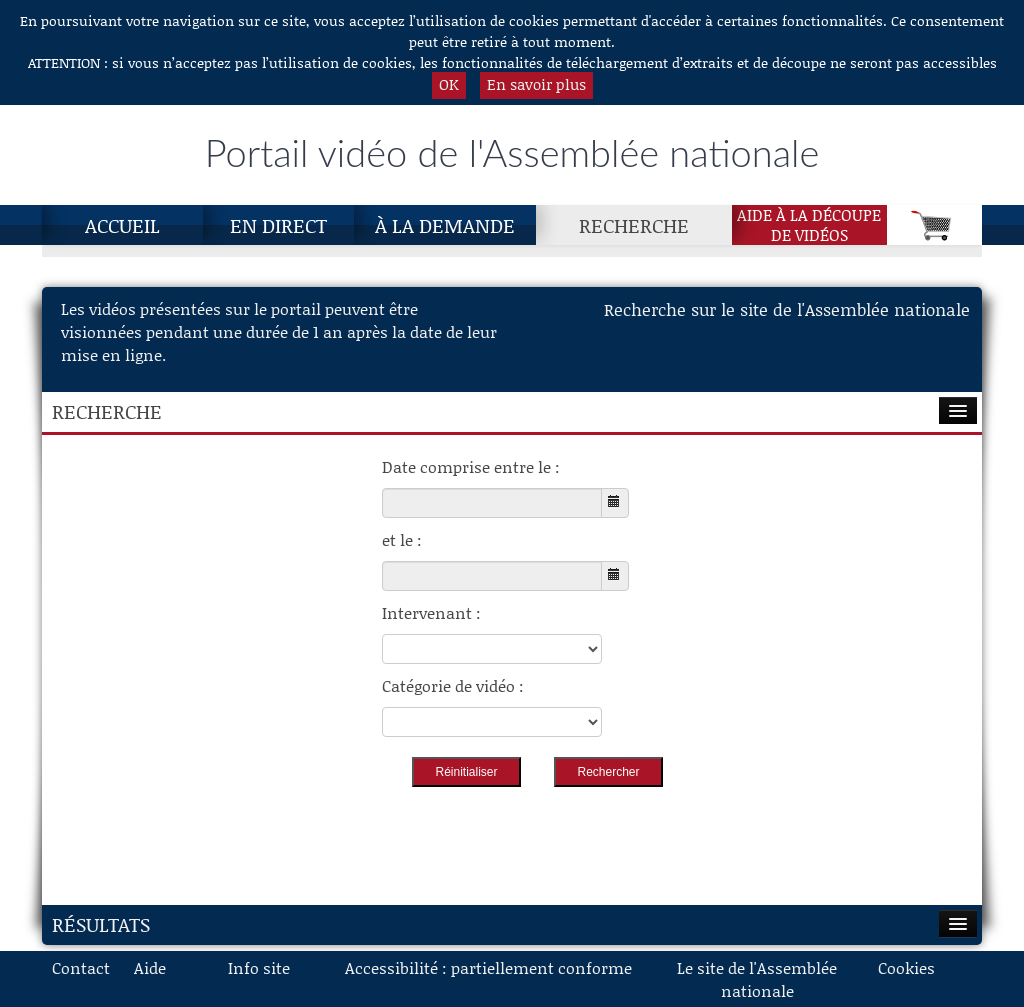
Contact (81, 967)
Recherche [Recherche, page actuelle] (634, 225)
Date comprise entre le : (471, 466)
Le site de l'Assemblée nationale (757, 979)
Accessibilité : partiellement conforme (488, 967)
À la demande (445, 225)
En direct (278, 225)
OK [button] (449, 84)
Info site (259, 967)
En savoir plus (536, 84)
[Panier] (934, 225)
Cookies (906, 967)
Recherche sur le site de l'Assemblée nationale (787, 309)
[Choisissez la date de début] (492, 503)
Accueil (122, 225)
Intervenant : (431, 612)
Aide (150, 967)
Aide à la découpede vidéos (809, 225)
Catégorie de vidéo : (453, 685)
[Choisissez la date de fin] (492, 576)
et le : (402, 539)
